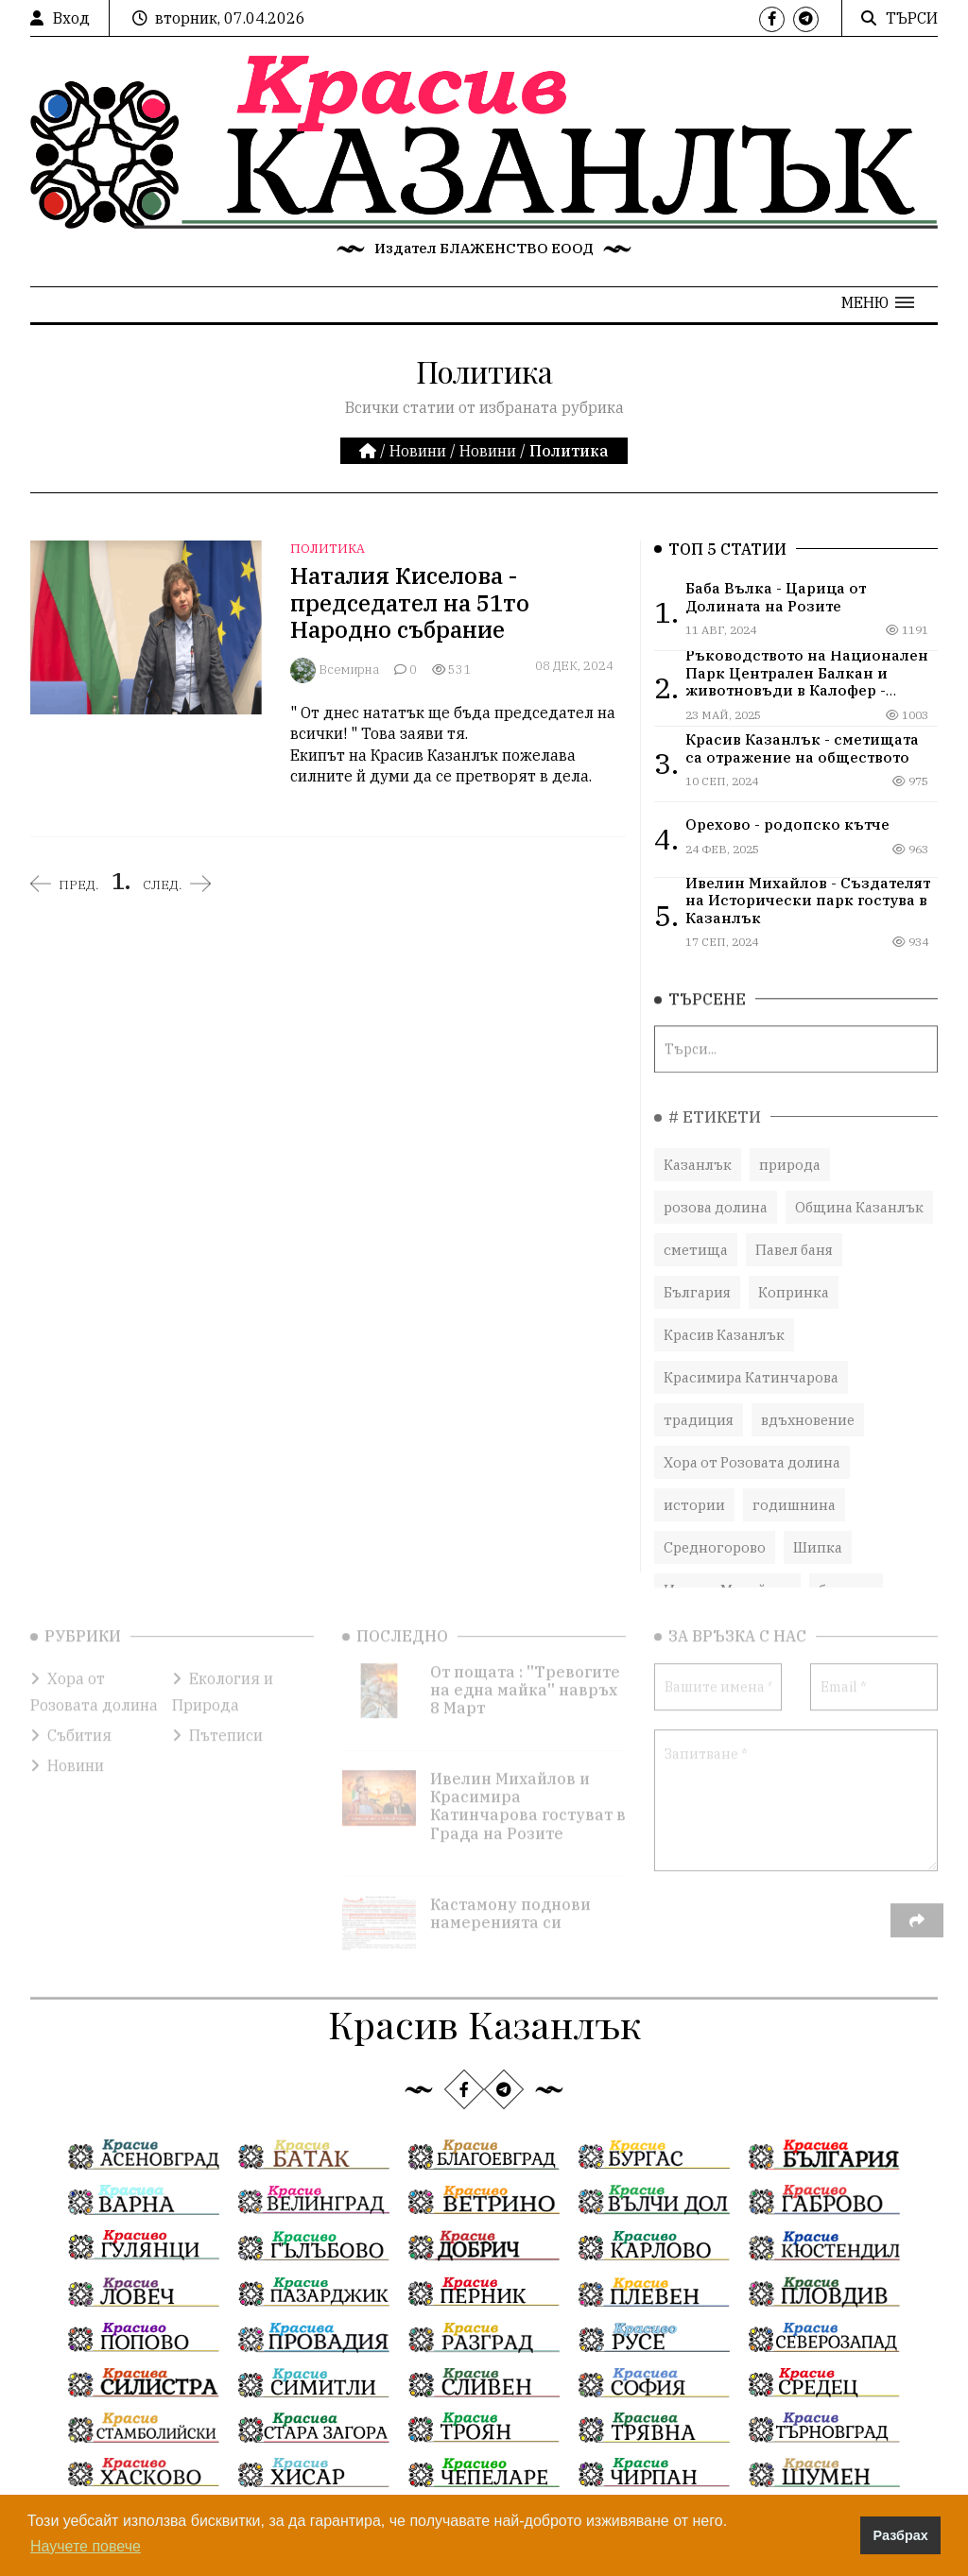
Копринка (793, 1276)
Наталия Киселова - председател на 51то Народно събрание (409, 602)
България (697, 1276)
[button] (878, 302)
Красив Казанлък (724, 1319)
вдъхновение (808, 1404)
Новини (417, 450)
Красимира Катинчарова (751, 1361)
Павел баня (794, 1234)
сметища (696, 1234)
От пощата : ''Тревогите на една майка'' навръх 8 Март (525, 1663)
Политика (327, 549)
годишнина (794, 1489)
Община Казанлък (859, 1191)
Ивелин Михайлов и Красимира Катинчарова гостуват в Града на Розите (528, 1779)
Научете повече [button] (85, 2546)
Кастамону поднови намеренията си (510, 1886)
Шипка (817, 1531)
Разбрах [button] (900, 2535)
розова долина (716, 1191)
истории (694, 1489)
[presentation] (798, 1905)
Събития (71, 1708)
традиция (699, 1404)
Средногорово (715, 1531)
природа (790, 1149)
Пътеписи (217, 1708)
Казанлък (698, 1149)
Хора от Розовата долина (752, 1446)
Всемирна (349, 669)
